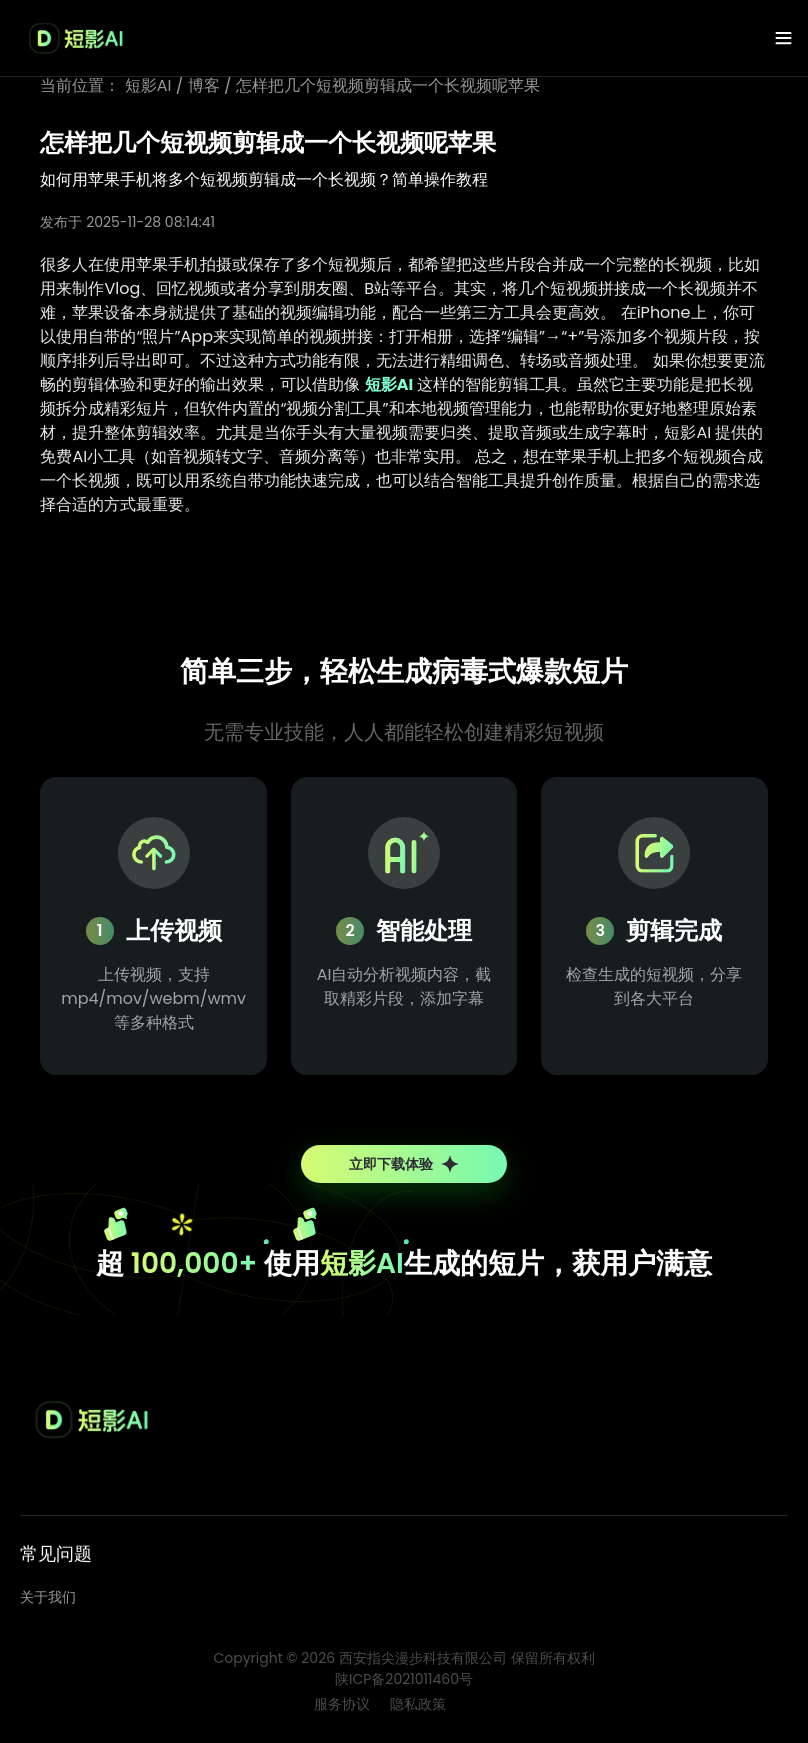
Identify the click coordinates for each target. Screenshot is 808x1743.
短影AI (148, 85)
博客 (204, 85)
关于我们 (48, 1597)
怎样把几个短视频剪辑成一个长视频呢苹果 (388, 85)
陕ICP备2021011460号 (404, 1679)
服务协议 (342, 1704)
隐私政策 (418, 1704)
